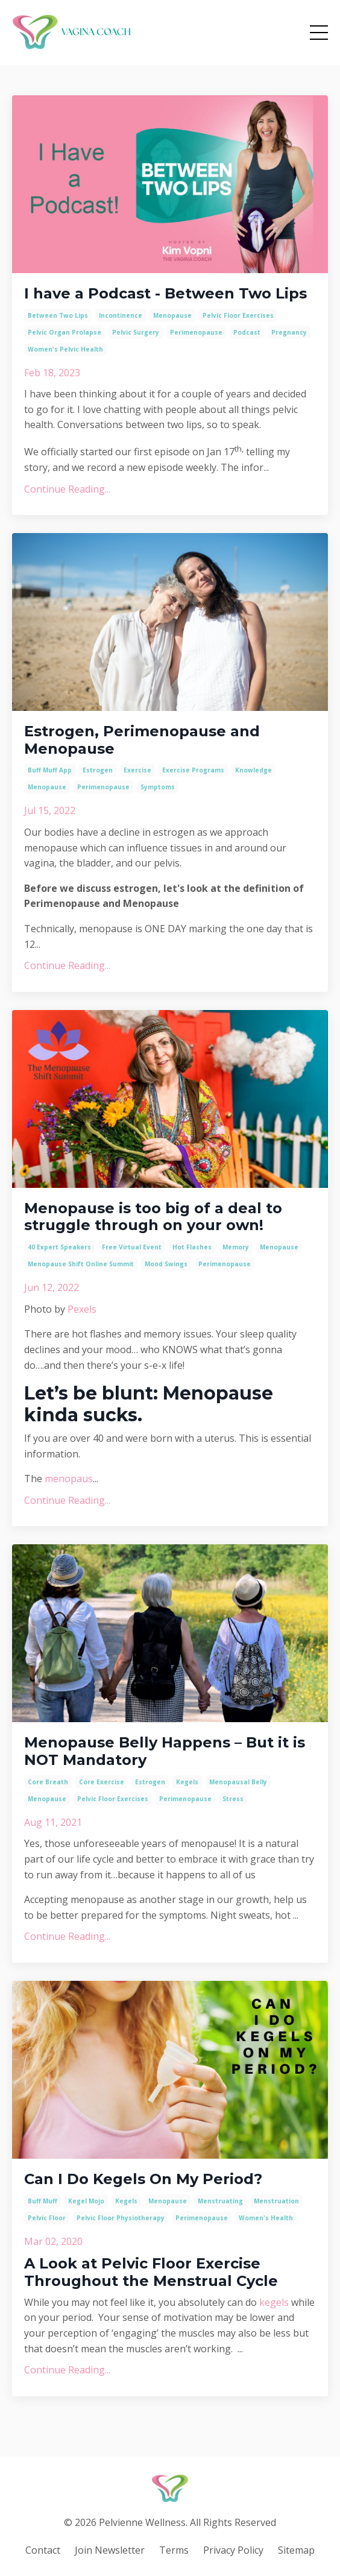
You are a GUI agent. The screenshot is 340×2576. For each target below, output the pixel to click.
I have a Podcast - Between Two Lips (165, 293)
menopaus (69, 1478)
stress (233, 1799)
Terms (174, 2550)
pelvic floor (47, 2218)
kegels (187, 1782)
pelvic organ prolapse (64, 332)
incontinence (120, 315)
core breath (48, 1782)
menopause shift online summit (81, 1264)
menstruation (276, 2201)
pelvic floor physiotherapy (121, 2218)
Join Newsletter (110, 2550)
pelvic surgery (135, 332)
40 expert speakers (59, 1247)
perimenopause (196, 332)
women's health (266, 2218)
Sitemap (296, 2550)
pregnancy (289, 332)
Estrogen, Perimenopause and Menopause (142, 740)
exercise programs (193, 770)
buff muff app (50, 770)
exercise (137, 770)
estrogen (98, 770)
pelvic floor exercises (238, 315)
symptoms (157, 787)
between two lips (58, 315)
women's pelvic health (65, 349)
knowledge (253, 770)
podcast (246, 332)
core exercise (101, 1782)
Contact (42, 2550)
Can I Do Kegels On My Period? (143, 2179)
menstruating (220, 2201)
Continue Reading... (67, 489)
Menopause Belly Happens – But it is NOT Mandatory (164, 1751)
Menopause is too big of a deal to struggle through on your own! (153, 1217)
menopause (172, 315)
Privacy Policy (233, 2550)
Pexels (82, 1309)
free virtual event (132, 1247)
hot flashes (192, 1247)
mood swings (166, 1264)
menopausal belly (238, 1782)
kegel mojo (86, 2201)
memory (235, 1247)
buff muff (42, 2201)
